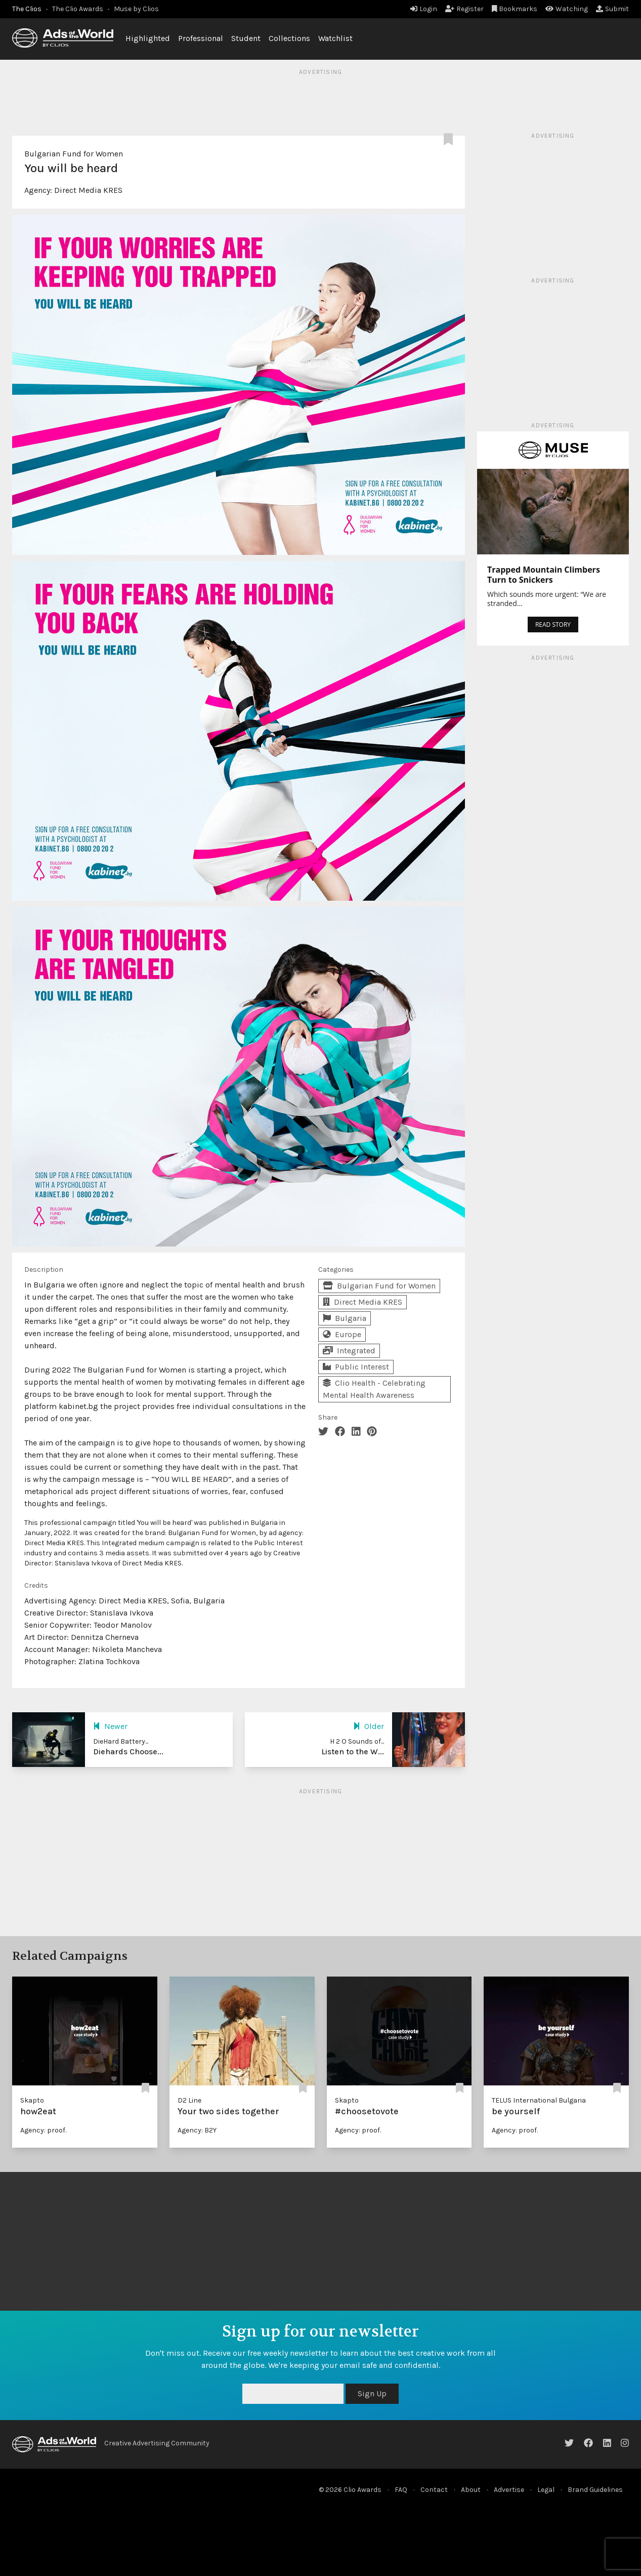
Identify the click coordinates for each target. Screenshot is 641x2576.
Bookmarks (515, 9)
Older (368, 1726)
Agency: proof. (43, 2130)
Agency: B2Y (197, 2130)
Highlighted (147, 38)
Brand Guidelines (595, 2489)
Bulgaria (344, 1318)
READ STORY (553, 624)
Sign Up (372, 2393)
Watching (566, 9)
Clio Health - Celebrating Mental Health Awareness (374, 1389)
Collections (289, 38)
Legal (545, 2489)
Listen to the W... (352, 1751)
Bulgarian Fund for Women (73, 153)
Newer (110, 1726)
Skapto (32, 2100)
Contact (434, 2489)
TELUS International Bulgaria (539, 2100)
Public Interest (356, 1367)
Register (464, 9)
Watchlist (335, 38)
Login (423, 9)
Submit (612, 9)
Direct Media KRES (88, 190)
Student (246, 38)
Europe (342, 1334)
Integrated (349, 1350)
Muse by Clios (136, 9)
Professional (200, 38)
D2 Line (189, 2100)
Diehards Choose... (128, 1751)
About (471, 2489)
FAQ (401, 2489)
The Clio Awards (77, 9)
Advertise (509, 2489)
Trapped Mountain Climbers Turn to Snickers (543, 574)
